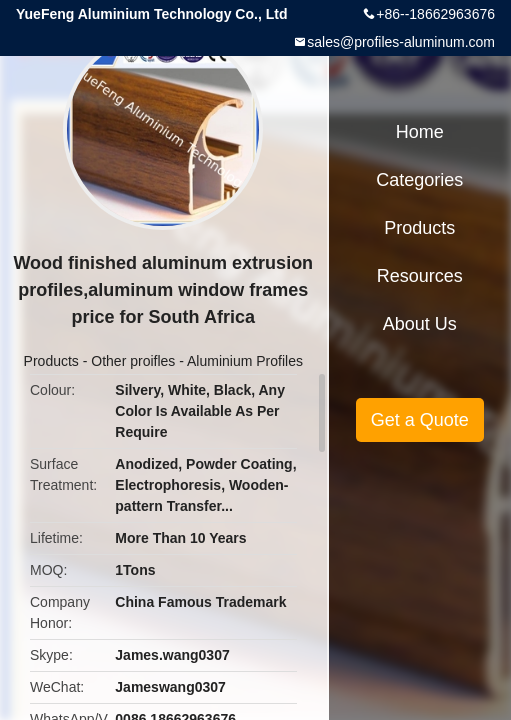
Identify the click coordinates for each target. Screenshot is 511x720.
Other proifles (133, 361)
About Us (420, 324)
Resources (420, 276)
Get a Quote (420, 420)
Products (51, 361)
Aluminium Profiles (245, 361)
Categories (419, 180)
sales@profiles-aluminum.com (401, 42)
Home (420, 132)
